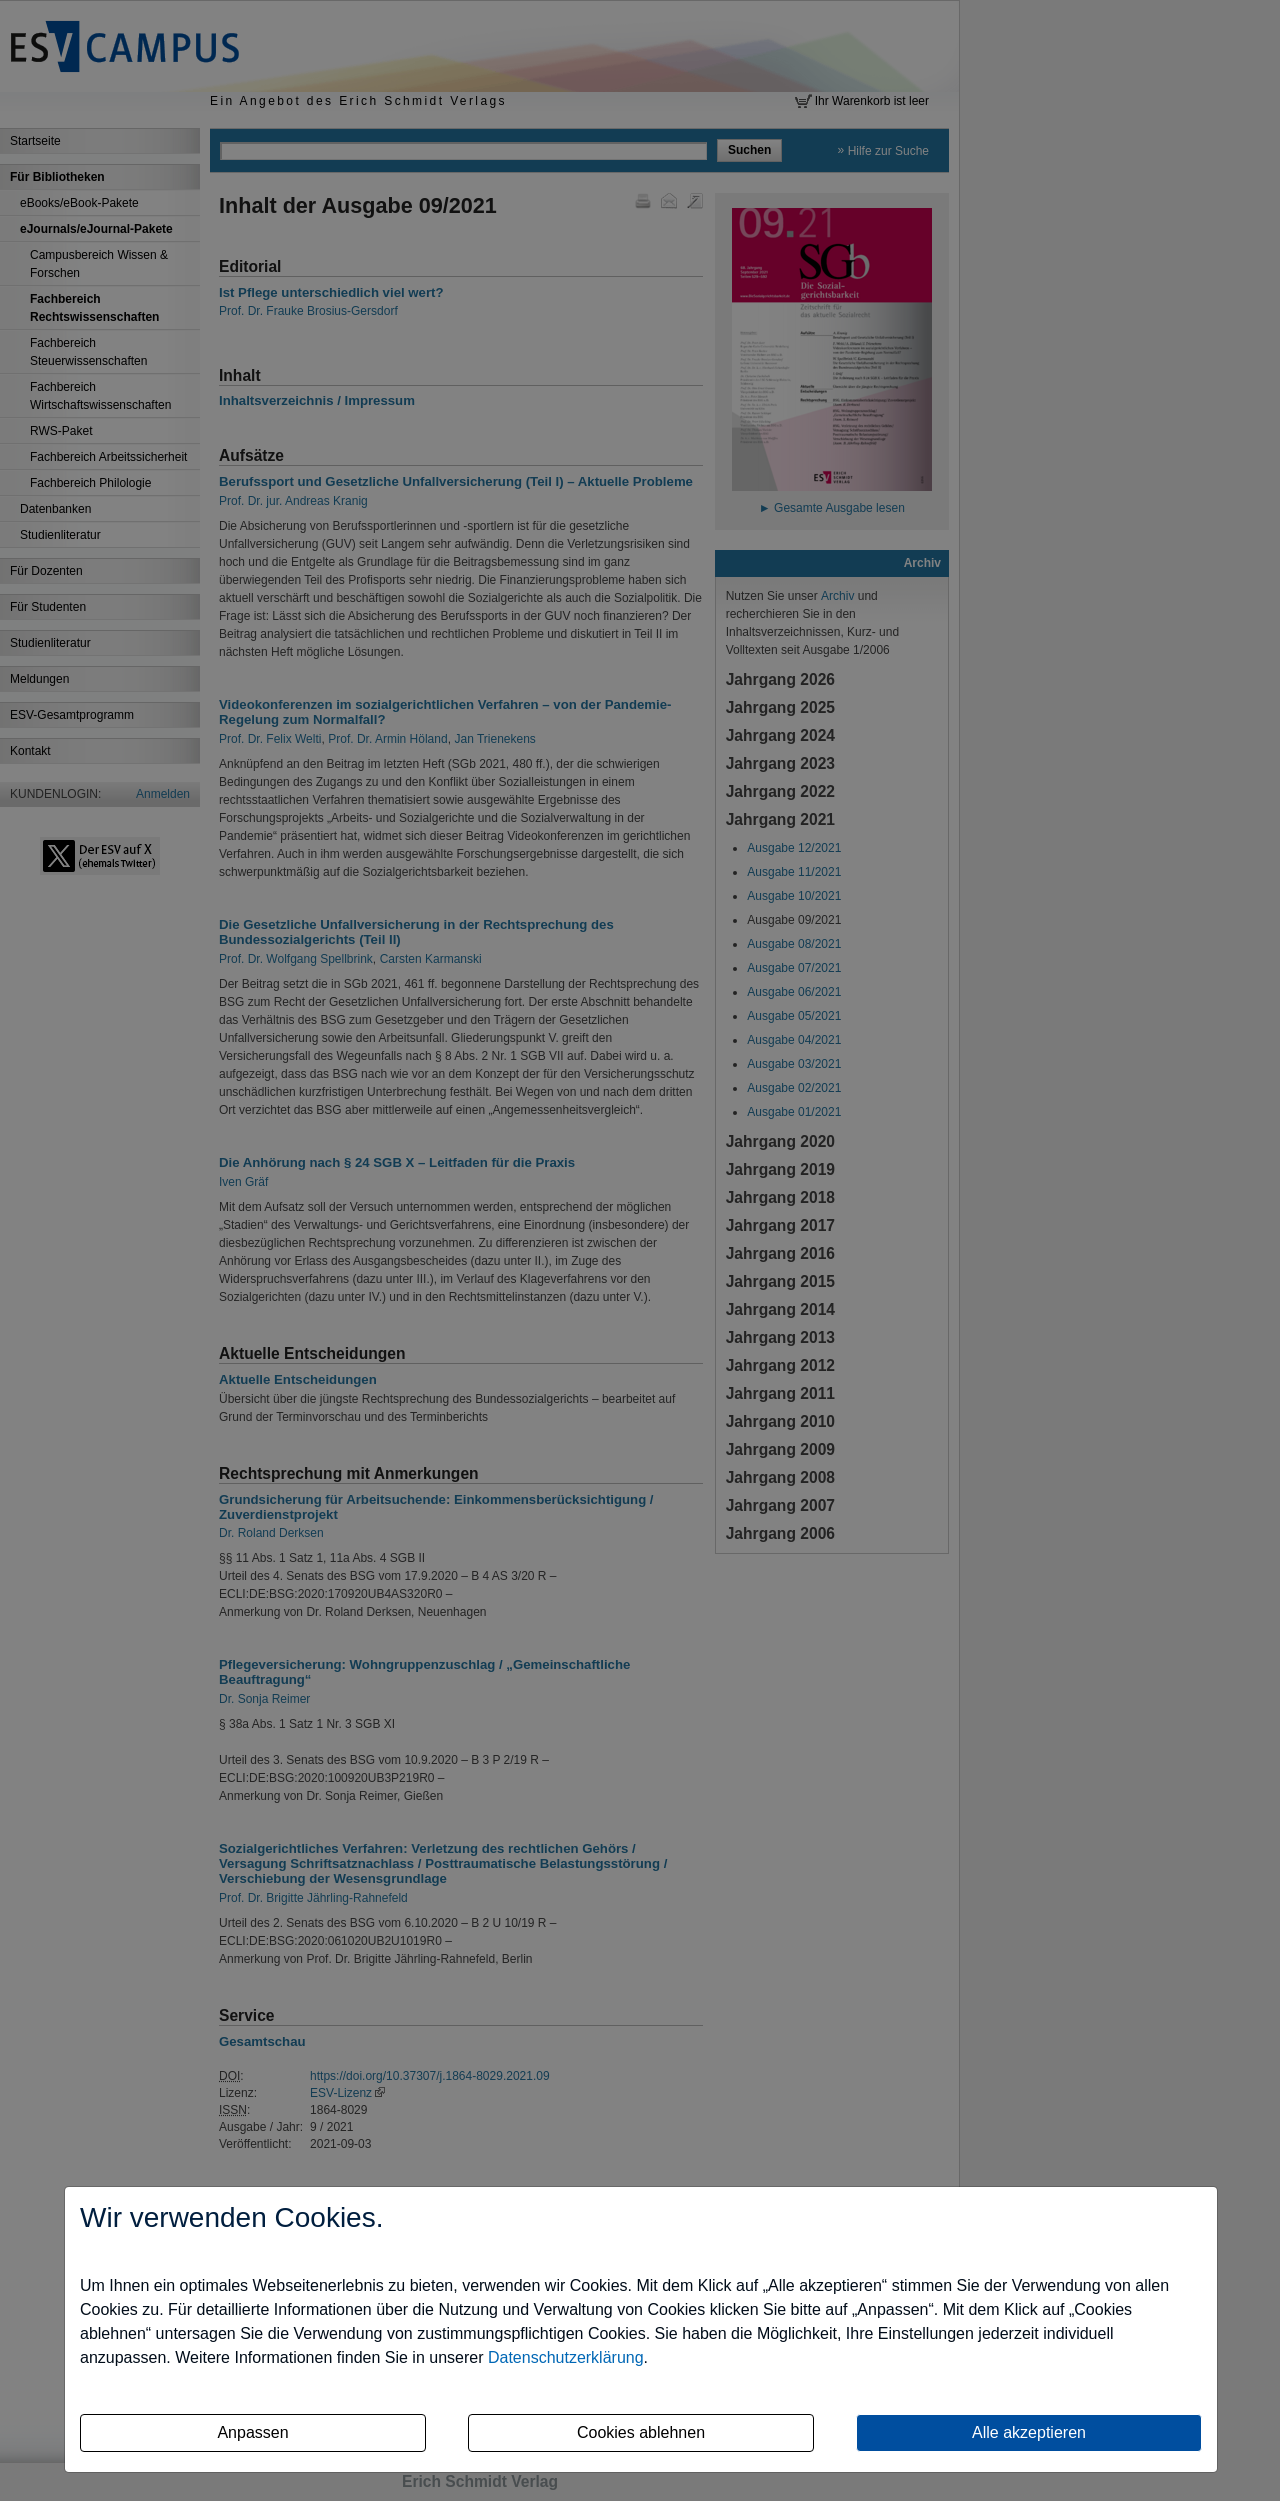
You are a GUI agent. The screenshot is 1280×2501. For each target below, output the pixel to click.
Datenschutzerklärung (566, 2357)
